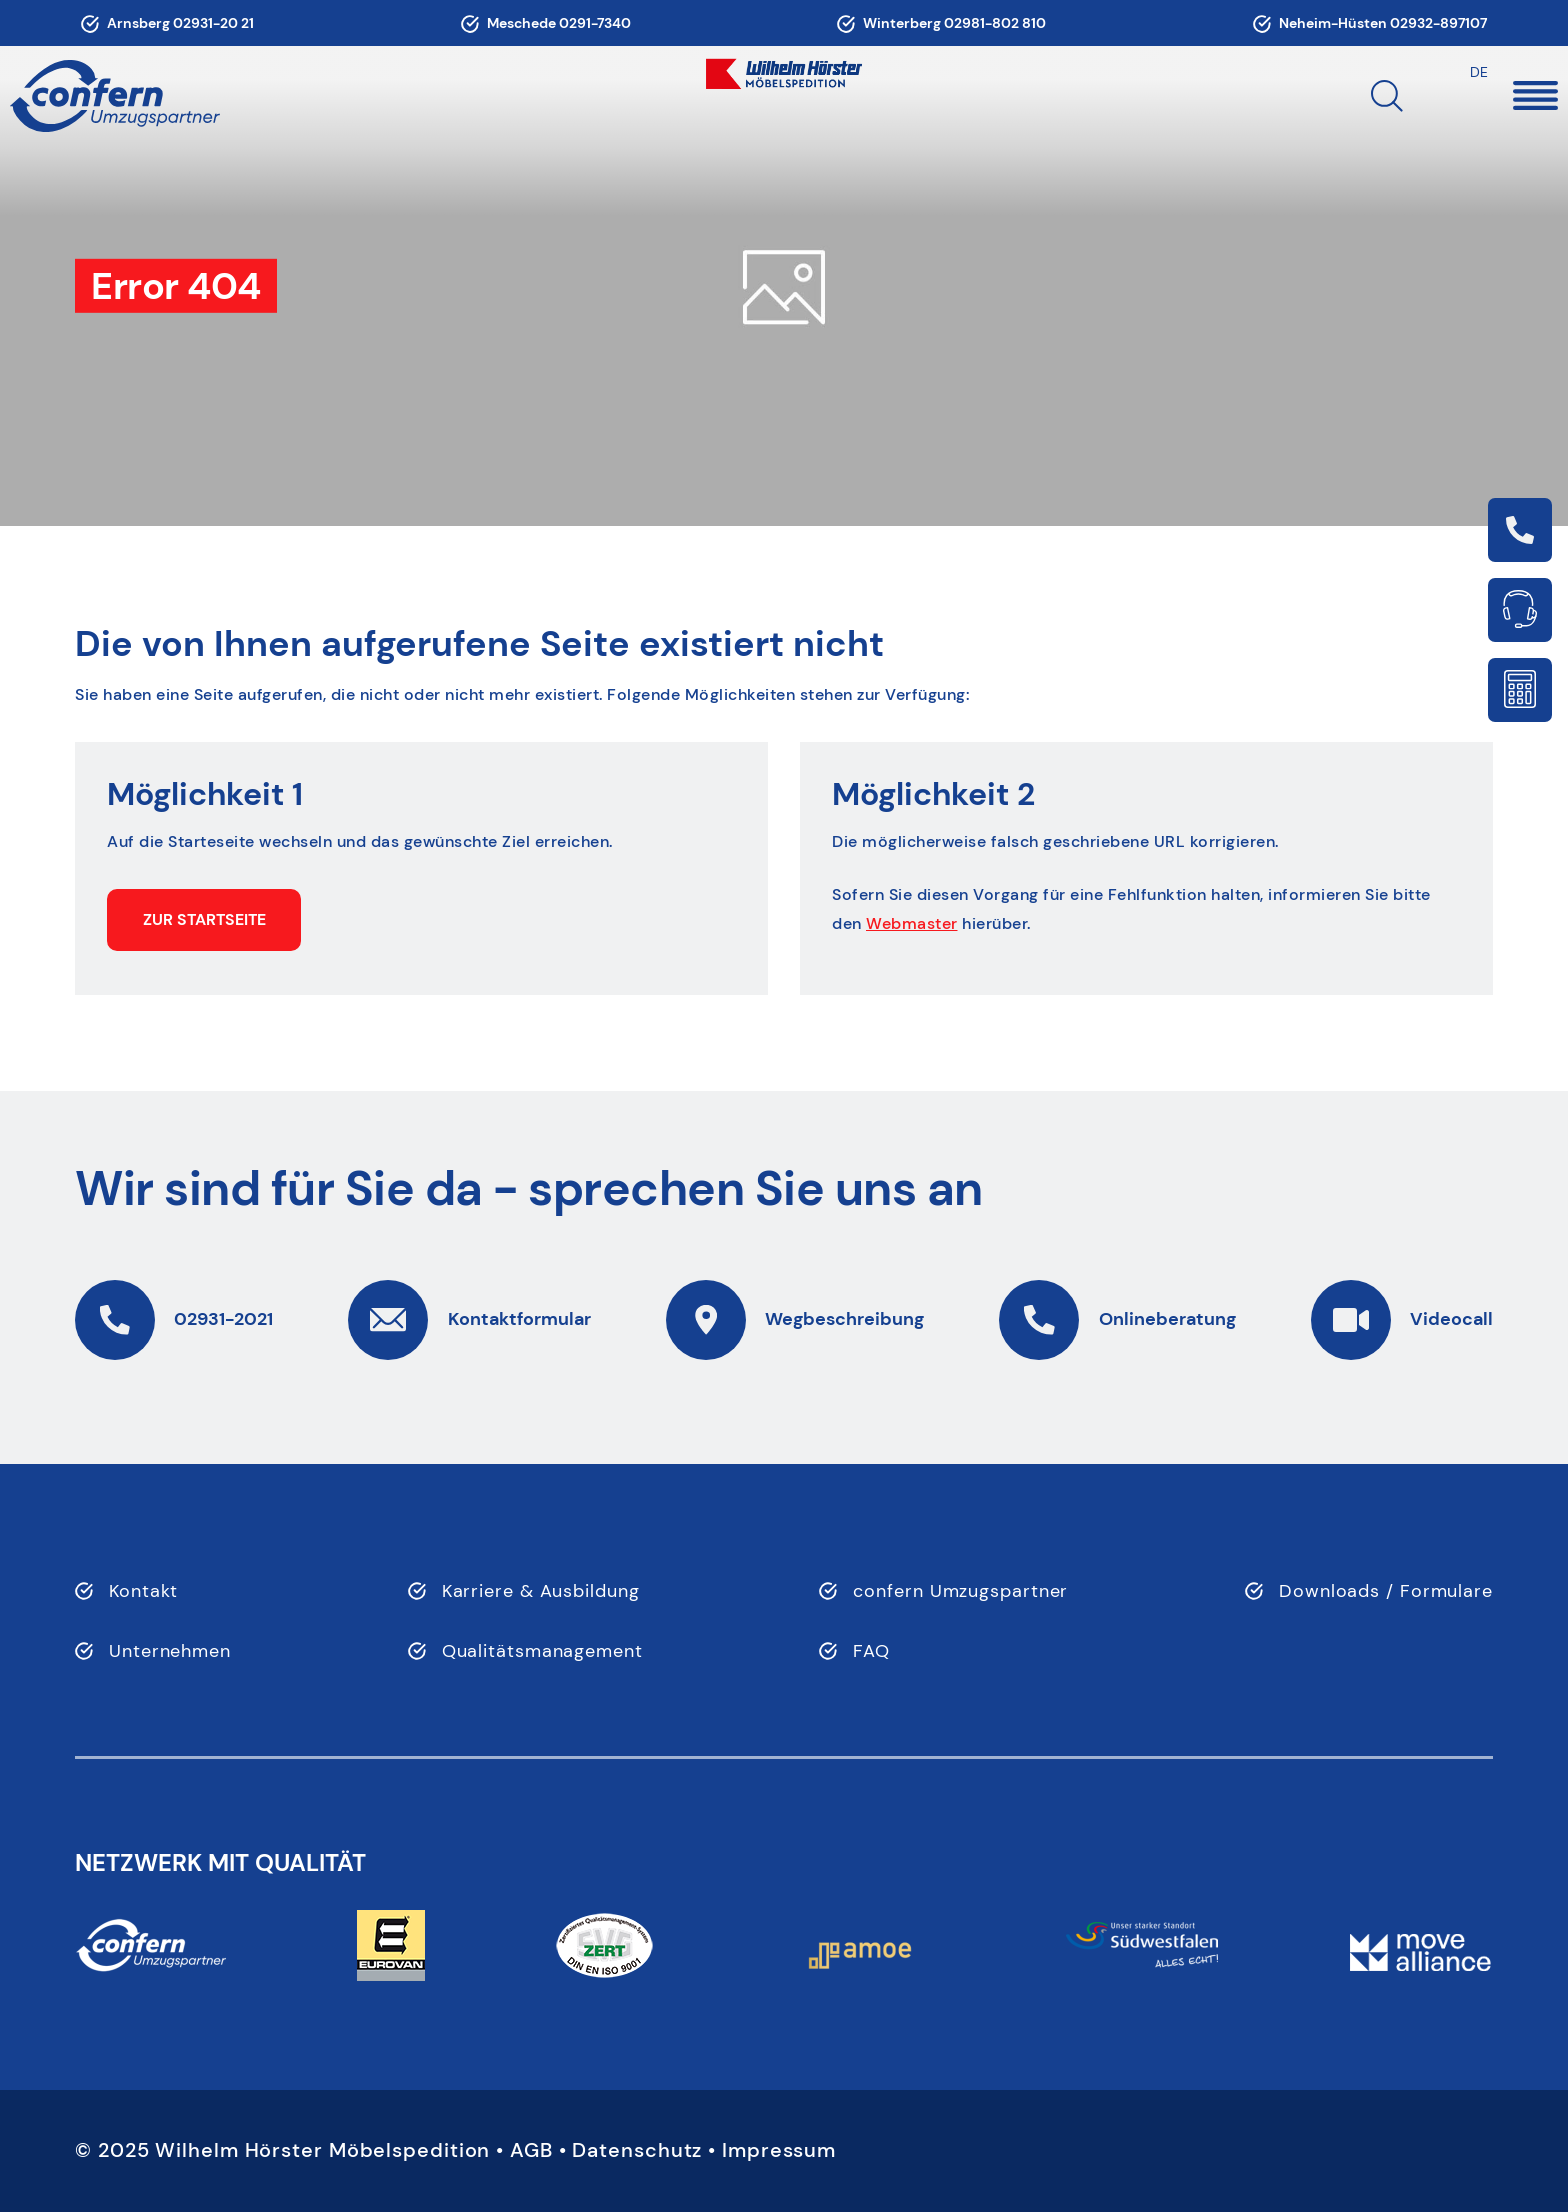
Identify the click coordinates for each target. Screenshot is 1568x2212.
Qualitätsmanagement (542, 1651)
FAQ (871, 1651)
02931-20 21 (213, 23)
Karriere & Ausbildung (541, 1591)
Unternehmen (170, 1651)
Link (1520, 530)
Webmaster (912, 923)
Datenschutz (637, 2150)
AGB (531, 2150)
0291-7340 (595, 23)
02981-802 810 (995, 23)
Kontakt (143, 1591)
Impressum (779, 2150)
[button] (1481, 95)
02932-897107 (1438, 23)
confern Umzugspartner (960, 1591)
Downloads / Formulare (1386, 1591)
